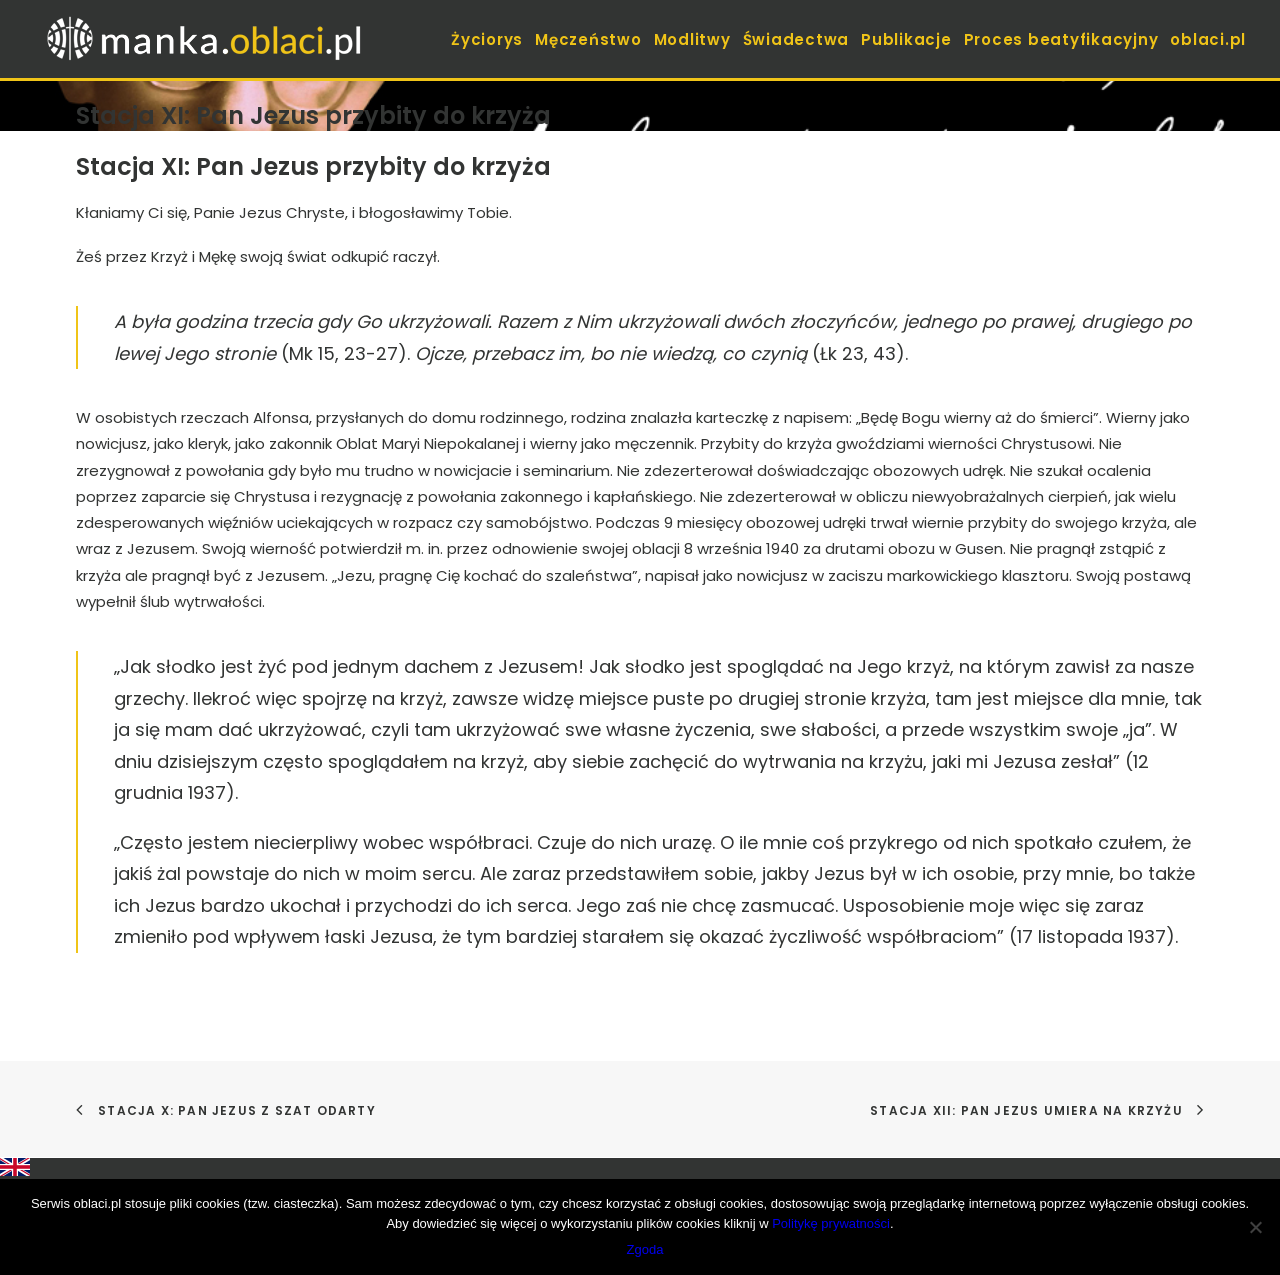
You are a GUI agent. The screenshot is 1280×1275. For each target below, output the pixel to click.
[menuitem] (489, 39)
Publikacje (906, 39)
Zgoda (645, 1249)
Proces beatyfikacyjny (1061, 39)
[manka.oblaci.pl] (202, 39)
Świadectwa (796, 39)
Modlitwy (692, 39)
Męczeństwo (588, 39)
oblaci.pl (1208, 39)
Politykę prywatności (831, 1223)
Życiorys (487, 39)
